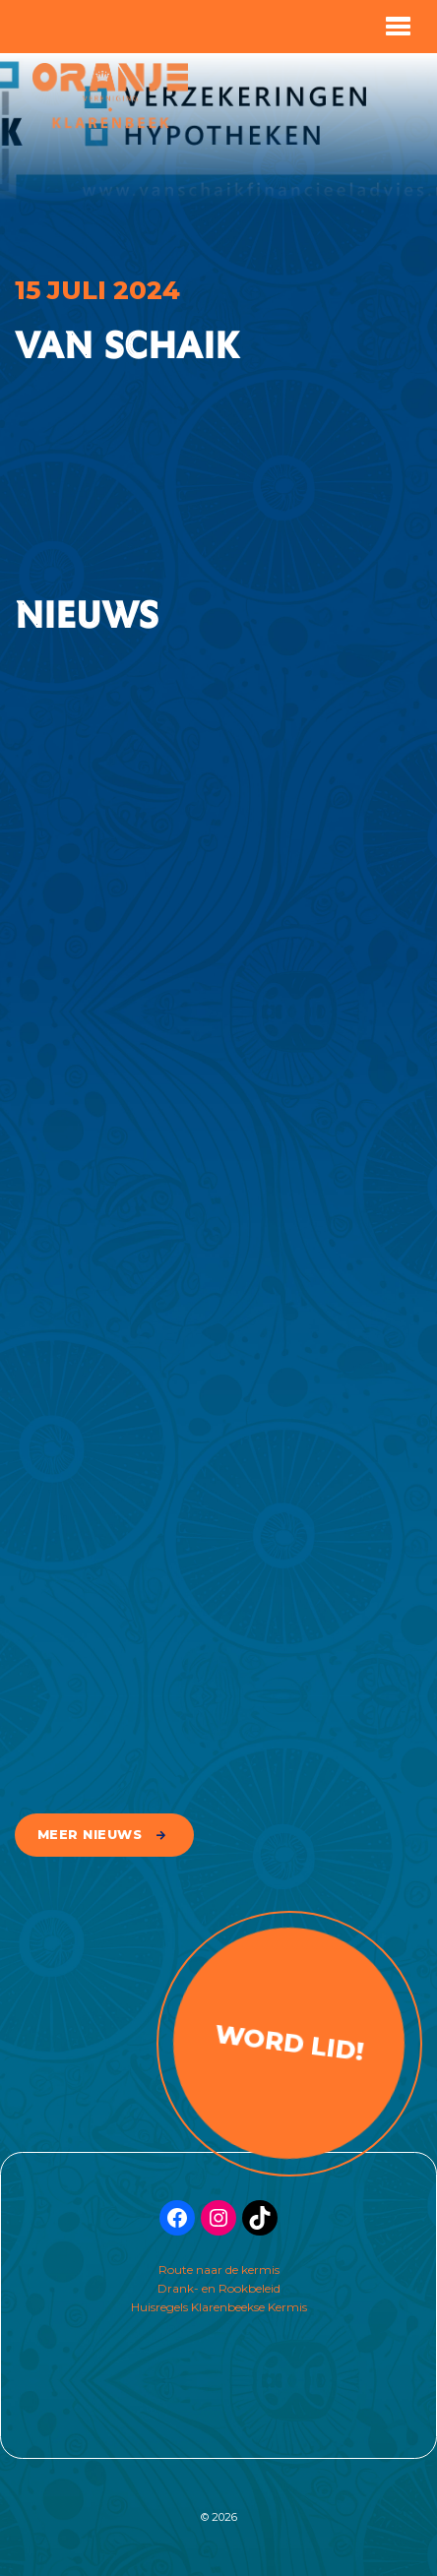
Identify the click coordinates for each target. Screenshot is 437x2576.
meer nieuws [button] (90, 1834)
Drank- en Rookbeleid (219, 2288)
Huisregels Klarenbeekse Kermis (219, 2307)
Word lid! (289, 2042)
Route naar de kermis (219, 2269)
